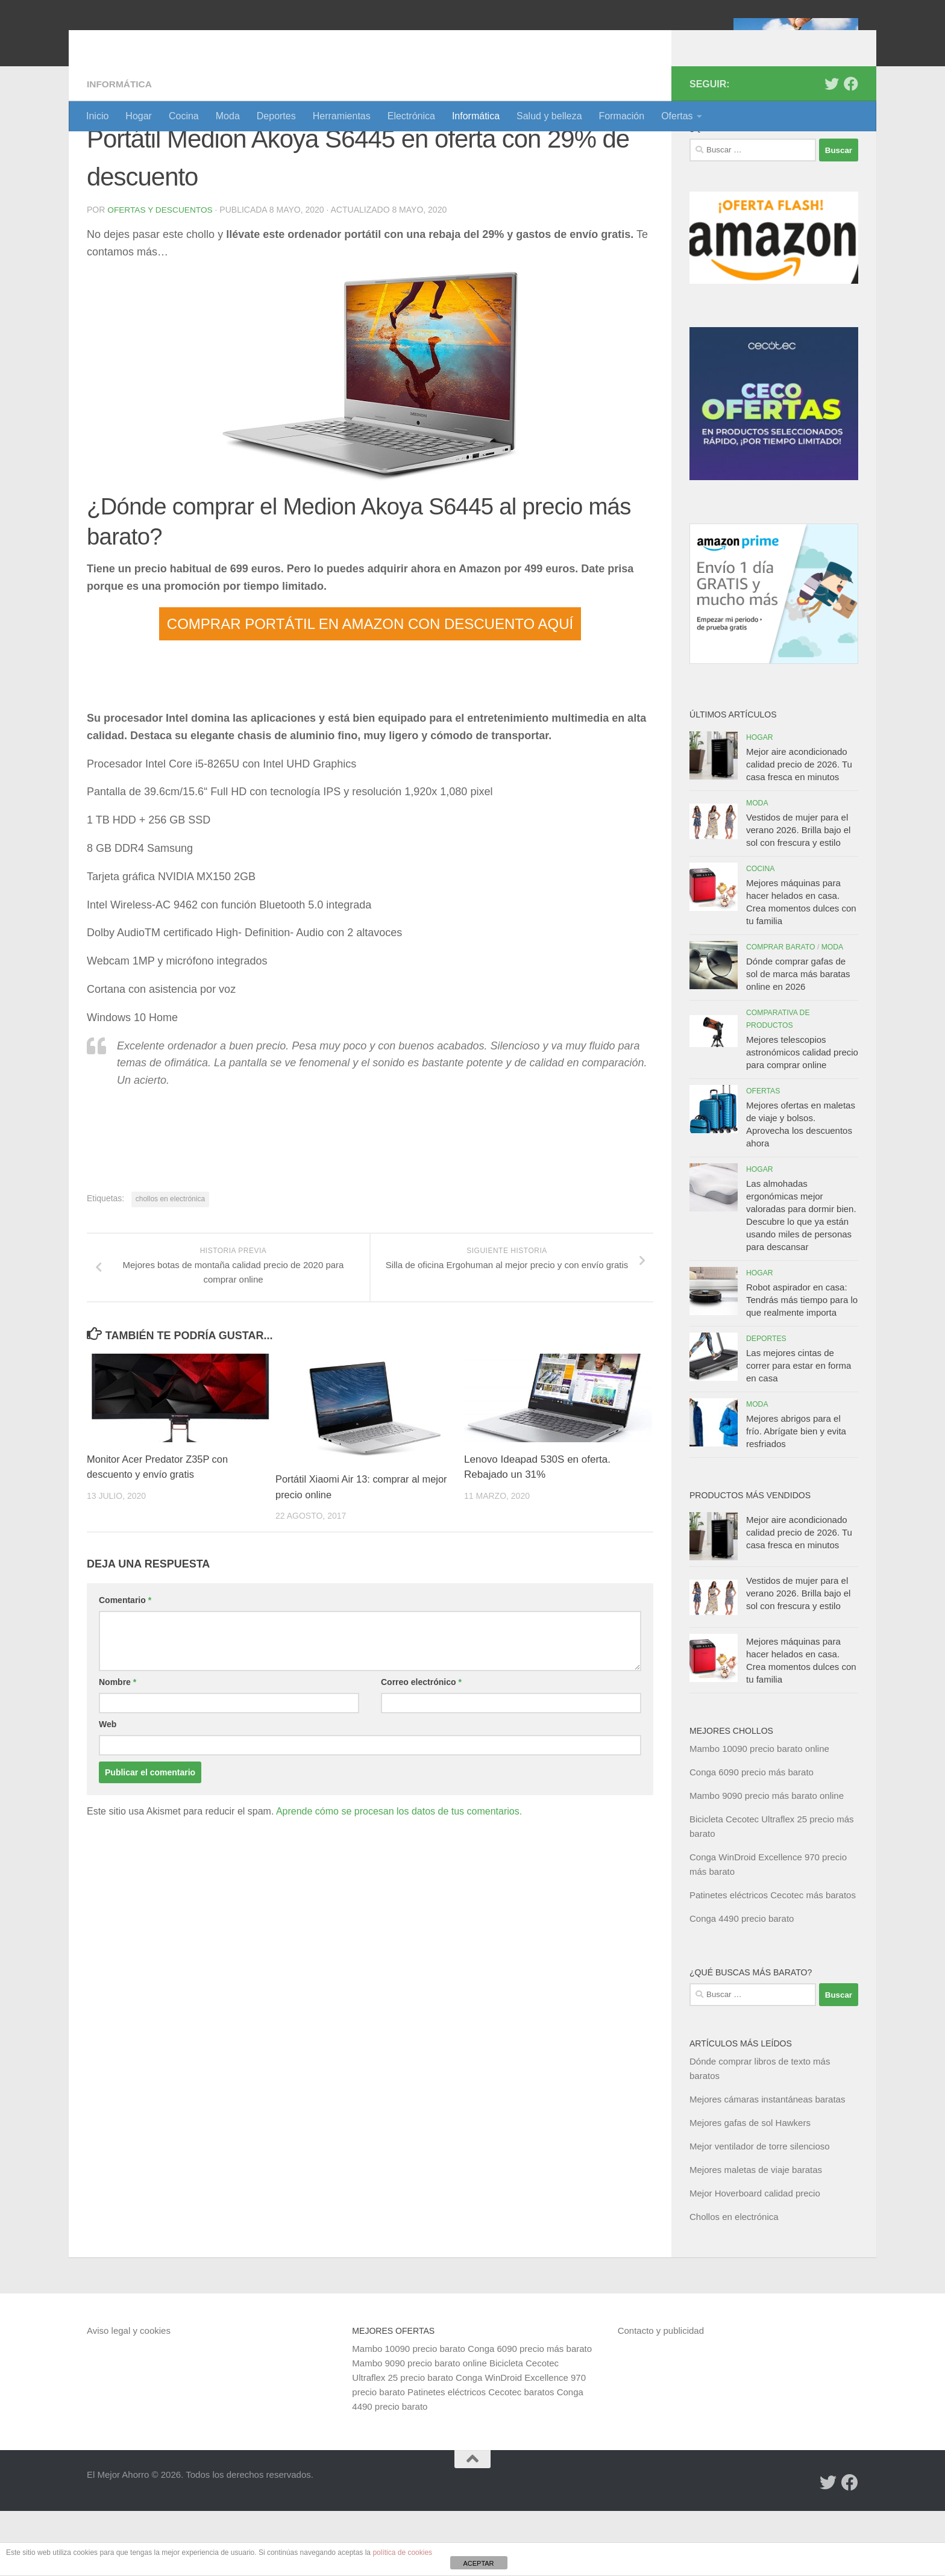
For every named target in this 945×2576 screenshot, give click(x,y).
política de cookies (402, 2552)
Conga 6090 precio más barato (751, 1837)
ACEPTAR (478, 2563)
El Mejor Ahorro (179, 42)
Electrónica (411, 116)
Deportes (276, 116)
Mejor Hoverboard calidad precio (754, 2258)
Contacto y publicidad (661, 2395)
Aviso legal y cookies (129, 2395)
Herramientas (342, 116)
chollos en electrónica (170, 1263)
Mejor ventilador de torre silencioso (759, 2211)
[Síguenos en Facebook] (851, 149)
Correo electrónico (421, 1747)
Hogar (138, 116)
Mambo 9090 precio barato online (419, 2428)
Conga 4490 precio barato (741, 1983)
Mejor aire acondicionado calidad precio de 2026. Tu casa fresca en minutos (799, 829)
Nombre (117, 1747)
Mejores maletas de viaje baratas (755, 2235)
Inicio (97, 116)
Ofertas (676, 116)
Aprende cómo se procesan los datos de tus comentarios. (399, 1876)
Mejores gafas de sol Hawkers (750, 2188)
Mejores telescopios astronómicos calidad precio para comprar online (802, 1117)
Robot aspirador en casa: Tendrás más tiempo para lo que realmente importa (802, 1365)
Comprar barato (780, 1012)
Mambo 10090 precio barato (408, 2414)
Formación (622, 116)
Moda (228, 116)
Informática (476, 116)
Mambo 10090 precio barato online (759, 1814)
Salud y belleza (549, 116)
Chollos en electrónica (734, 2282)
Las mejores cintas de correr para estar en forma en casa (798, 1430)
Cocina (184, 116)
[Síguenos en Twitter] (831, 149)
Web (107, 1789)
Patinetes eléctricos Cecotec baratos (480, 2457)
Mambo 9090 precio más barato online (766, 1860)
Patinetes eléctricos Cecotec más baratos (772, 1960)
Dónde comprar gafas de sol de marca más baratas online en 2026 (798, 1039)
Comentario (125, 1665)
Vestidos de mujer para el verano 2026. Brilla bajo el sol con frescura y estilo (798, 895)
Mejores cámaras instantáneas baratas (767, 2164)
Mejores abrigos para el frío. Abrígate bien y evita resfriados (796, 1496)
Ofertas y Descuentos (161, 275)
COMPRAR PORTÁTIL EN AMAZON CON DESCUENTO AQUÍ (370, 688)
